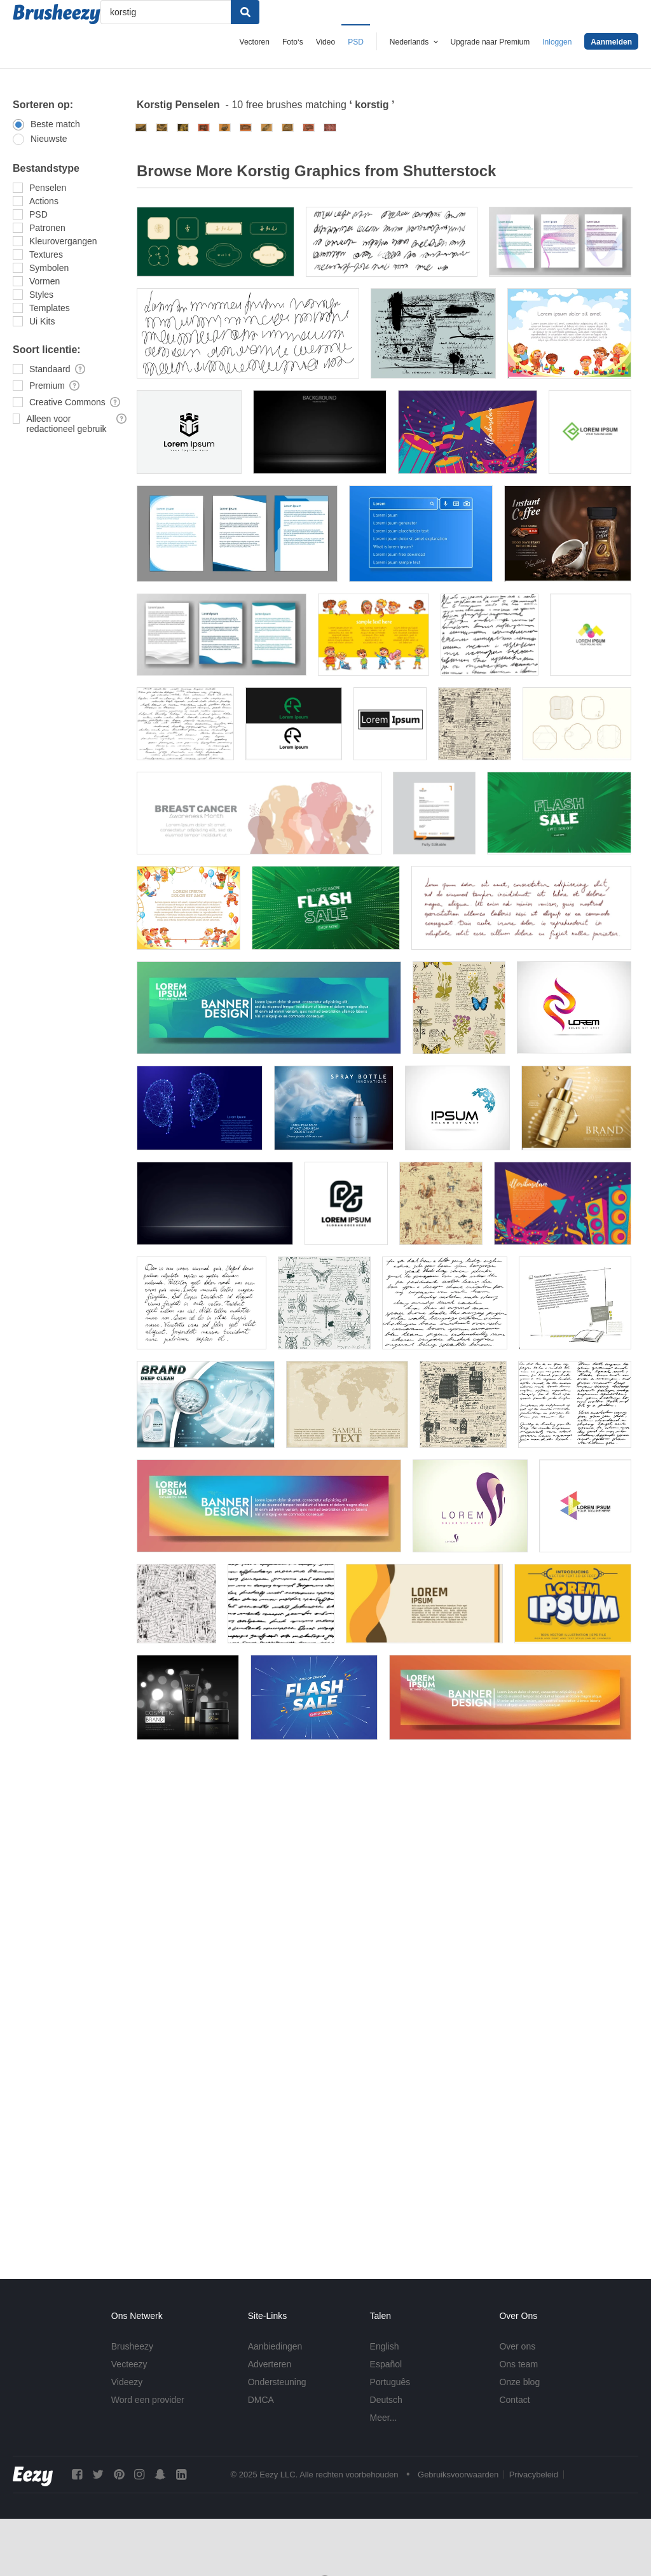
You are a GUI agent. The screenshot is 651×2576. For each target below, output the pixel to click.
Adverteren (269, 2364)
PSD (356, 42)
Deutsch (386, 2400)
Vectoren (255, 42)
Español (386, 2364)
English (384, 2346)
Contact (514, 2400)
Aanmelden (611, 42)
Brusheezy (132, 2346)
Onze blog (519, 2382)
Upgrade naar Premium (490, 42)
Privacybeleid (533, 2474)
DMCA (261, 2400)
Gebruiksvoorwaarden (458, 2474)
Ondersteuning (277, 2382)
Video (325, 42)
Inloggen (557, 42)
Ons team (518, 2364)
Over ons (517, 2346)
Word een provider (147, 2400)
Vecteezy (129, 2364)
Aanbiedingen (275, 2346)
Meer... (383, 2417)
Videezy (127, 2382)
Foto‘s (292, 42)
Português (390, 2382)
